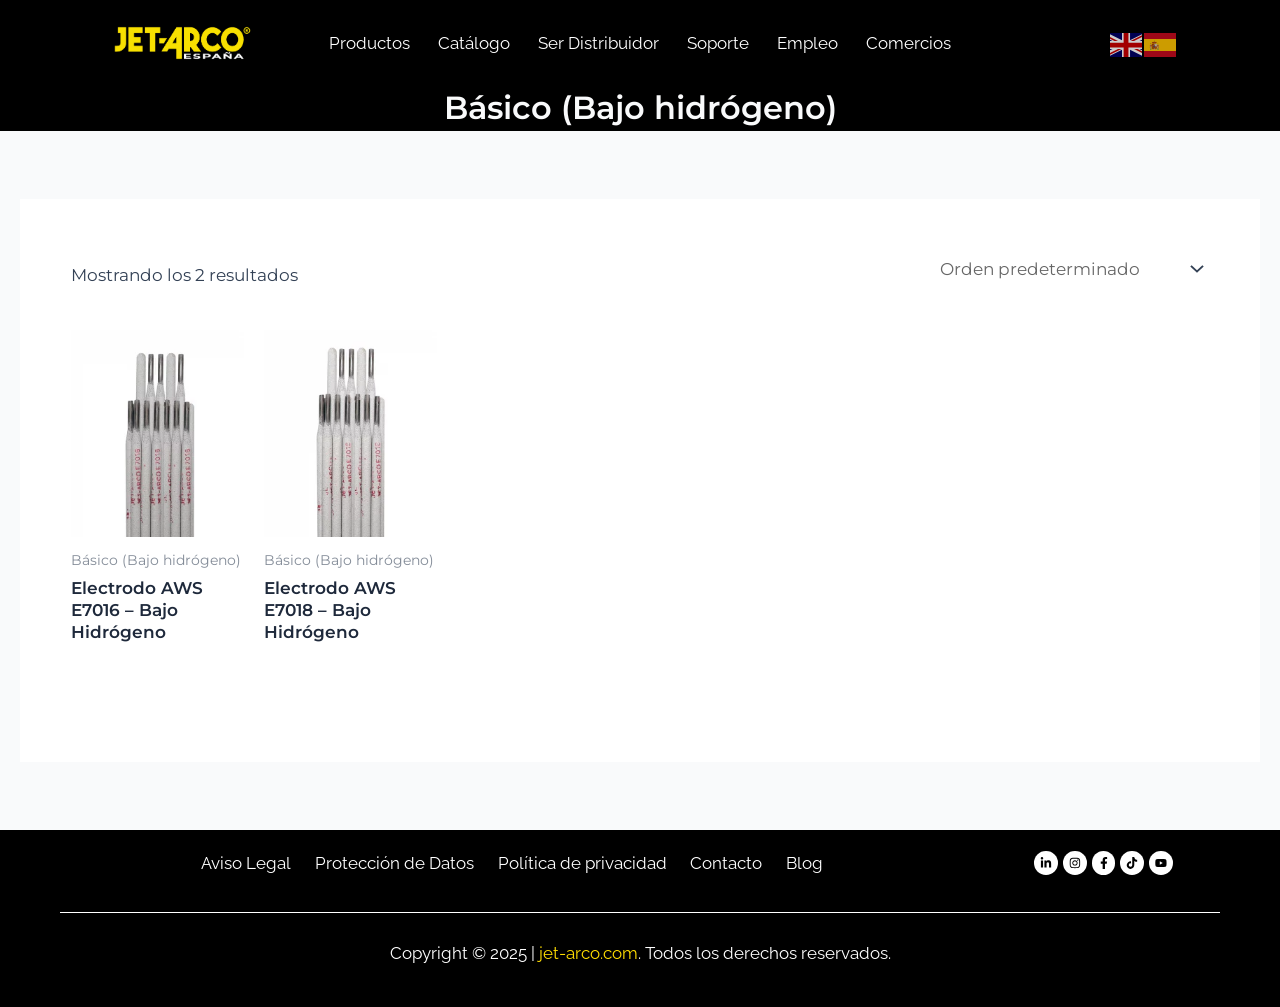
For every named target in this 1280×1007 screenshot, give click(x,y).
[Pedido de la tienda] (1070, 268)
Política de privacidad (582, 863)
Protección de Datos (394, 863)
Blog (804, 863)
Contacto (726, 863)
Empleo (807, 43)
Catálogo (474, 43)
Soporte (718, 43)
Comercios (908, 43)
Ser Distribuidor (598, 43)
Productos (369, 43)
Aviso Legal (246, 863)
